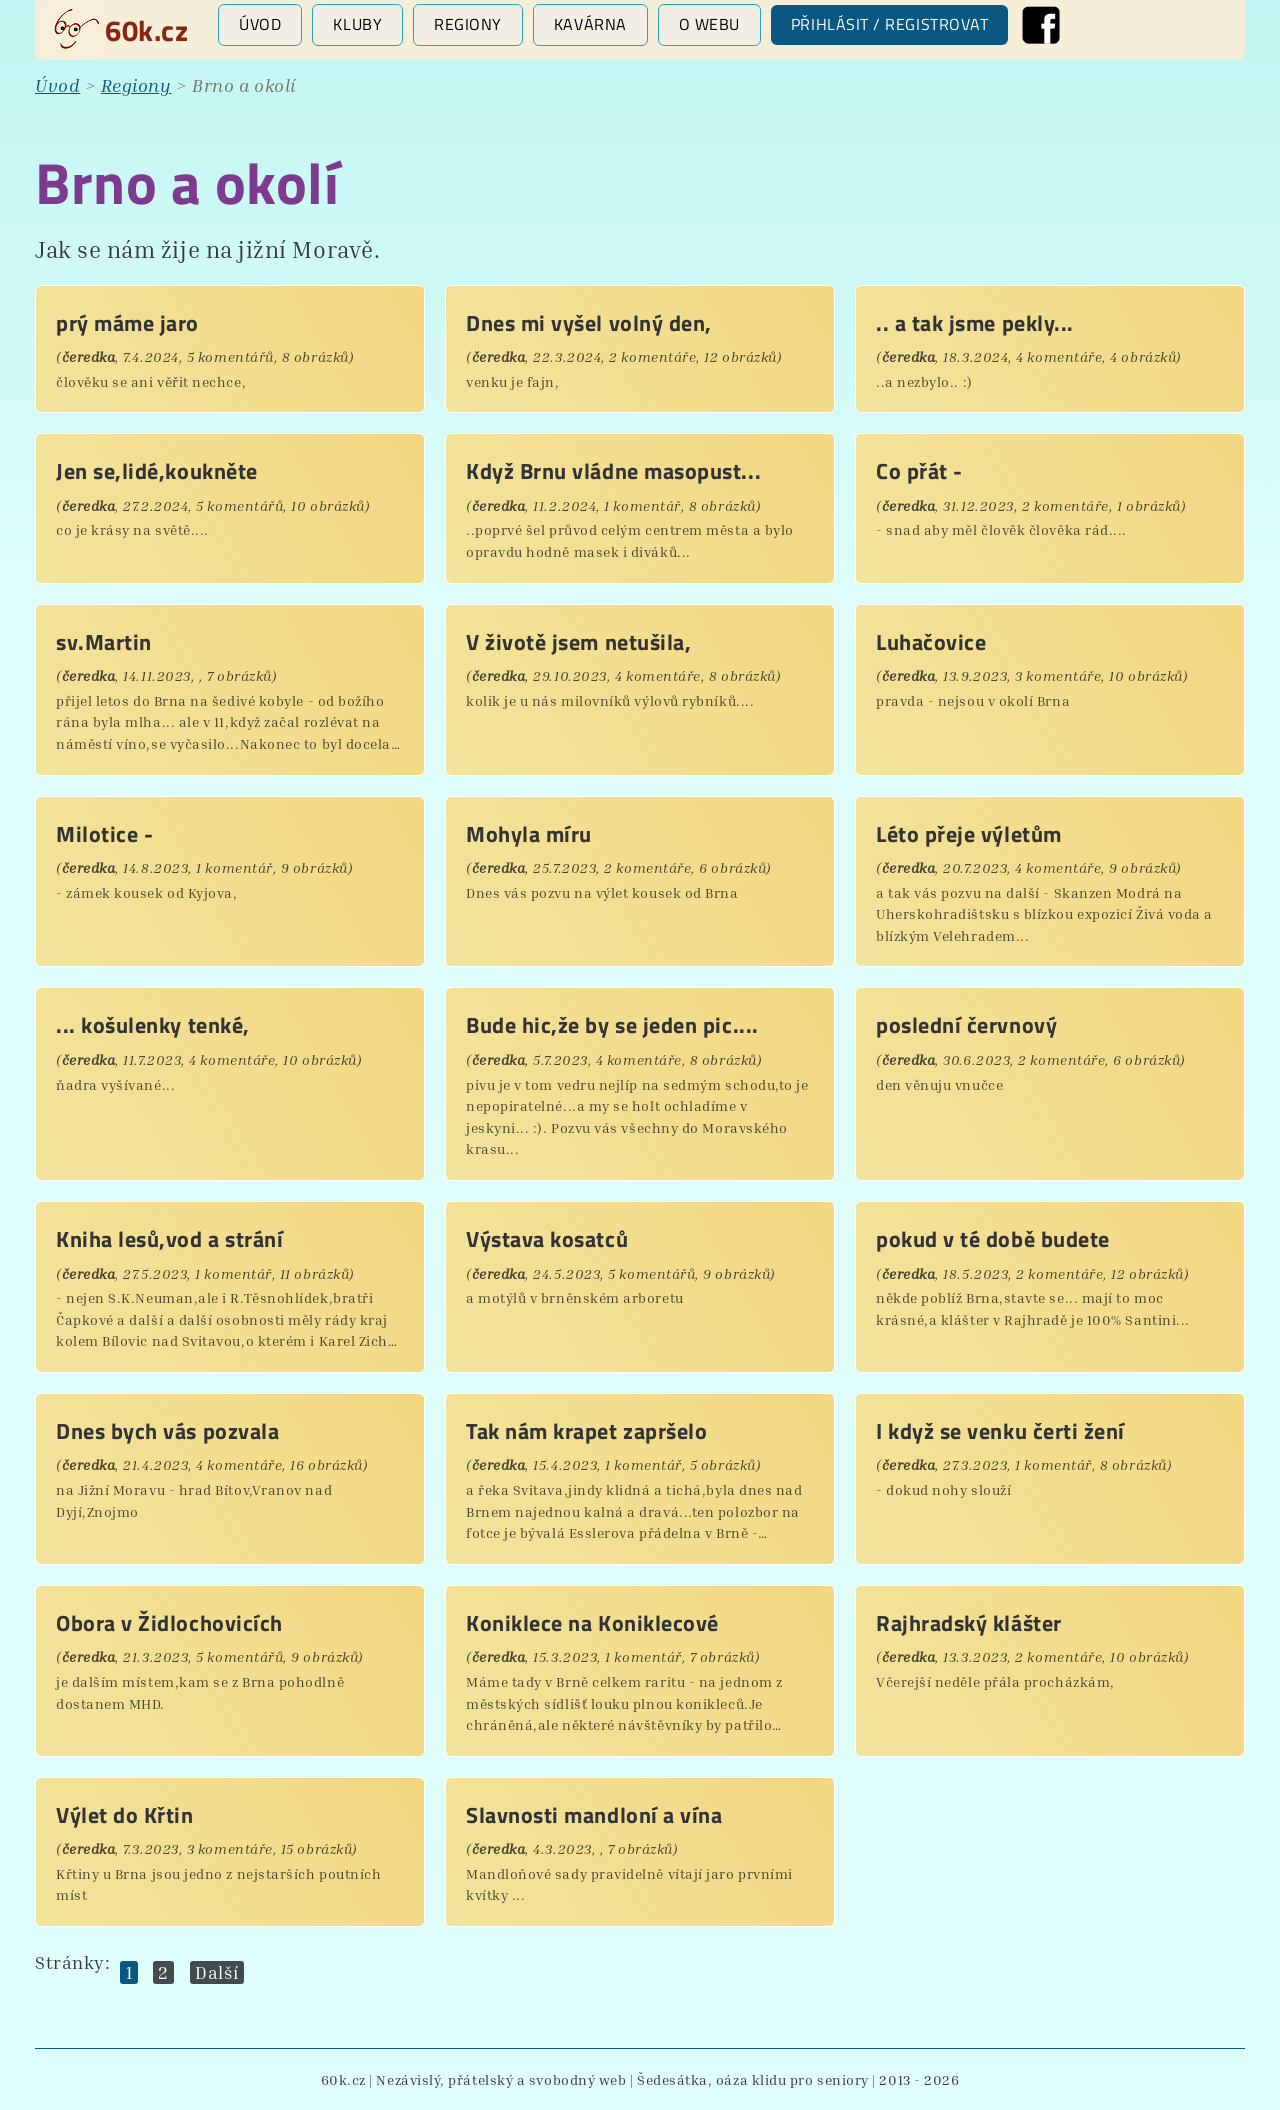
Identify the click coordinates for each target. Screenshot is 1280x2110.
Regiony (468, 24)
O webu (709, 24)
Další (217, 1972)
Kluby (357, 24)
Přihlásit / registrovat (889, 24)
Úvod (260, 24)
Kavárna (590, 24)
